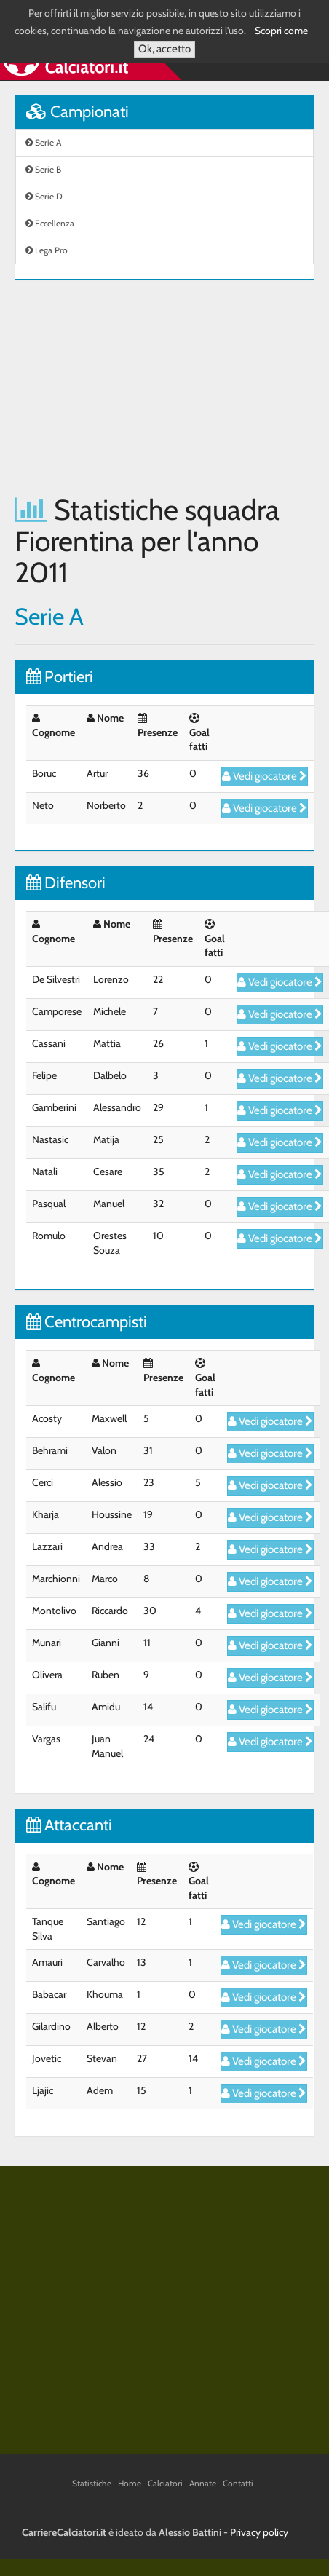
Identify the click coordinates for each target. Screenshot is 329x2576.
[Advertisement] (136, 387)
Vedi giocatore (264, 776)
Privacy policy (259, 2532)
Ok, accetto (164, 48)
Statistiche (91, 2483)
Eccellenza (49, 223)
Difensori (66, 883)
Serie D (44, 196)
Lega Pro (46, 250)
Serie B (43, 169)
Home (129, 2483)
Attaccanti (69, 1825)
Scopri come (281, 30)
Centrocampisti (86, 1322)
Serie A (43, 142)
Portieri (59, 677)
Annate (202, 2483)
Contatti (238, 2483)
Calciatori (165, 2483)
